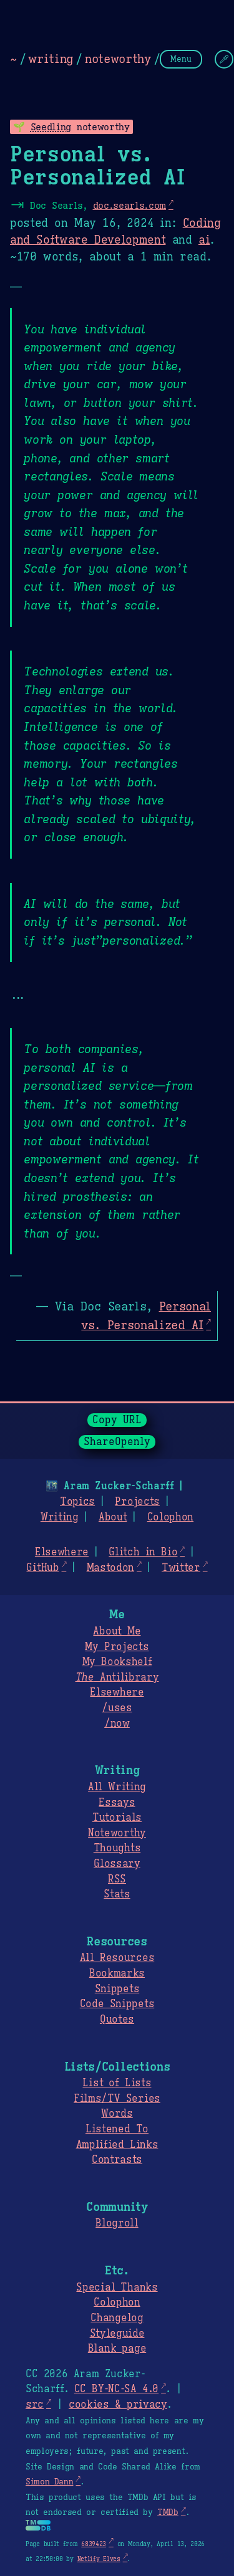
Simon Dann (49, 2482)
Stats (117, 1894)
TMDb (167, 2512)
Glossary (117, 1864)
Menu (181, 59)
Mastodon (110, 1568)
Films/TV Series (117, 2098)
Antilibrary (117, 1677)
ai (204, 240)
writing (50, 58)
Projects (137, 1502)
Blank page (117, 2348)
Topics (77, 1502)
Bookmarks (117, 1973)
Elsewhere (62, 1552)
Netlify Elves (98, 2559)
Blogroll (116, 2223)
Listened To (117, 2129)
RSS (117, 1879)
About (113, 1517)
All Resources (117, 1958)
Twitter (181, 1568)
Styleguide (117, 2333)
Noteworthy (117, 1833)
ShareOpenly (117, 1442)
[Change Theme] (224, 59)
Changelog (116, 2318)
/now (117, 1723)
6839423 (93, 2544)
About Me (116, 1631)
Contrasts (117, 2160)
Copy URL (117, 1420)
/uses (117, 1708)
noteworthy (118, 58)
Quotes (117, 2019)
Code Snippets (117, 2004)
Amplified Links (117, 2145)
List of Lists (116, 2083)
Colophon (170, 1517)
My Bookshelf (117, 1662)
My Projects (117, 1647)
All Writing (117, 1787)
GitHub (42, 1568)
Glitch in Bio (143, 1552)
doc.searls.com (129, 205)
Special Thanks (116, 2287)
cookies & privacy (118, 2404)
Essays (117, 1802)
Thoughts (117, 1848)
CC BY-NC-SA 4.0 (116, 2389)
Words (116, 2113)
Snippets (117, 1989)
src (35, 2404)
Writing (60, 1517)
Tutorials (117, 1817)
